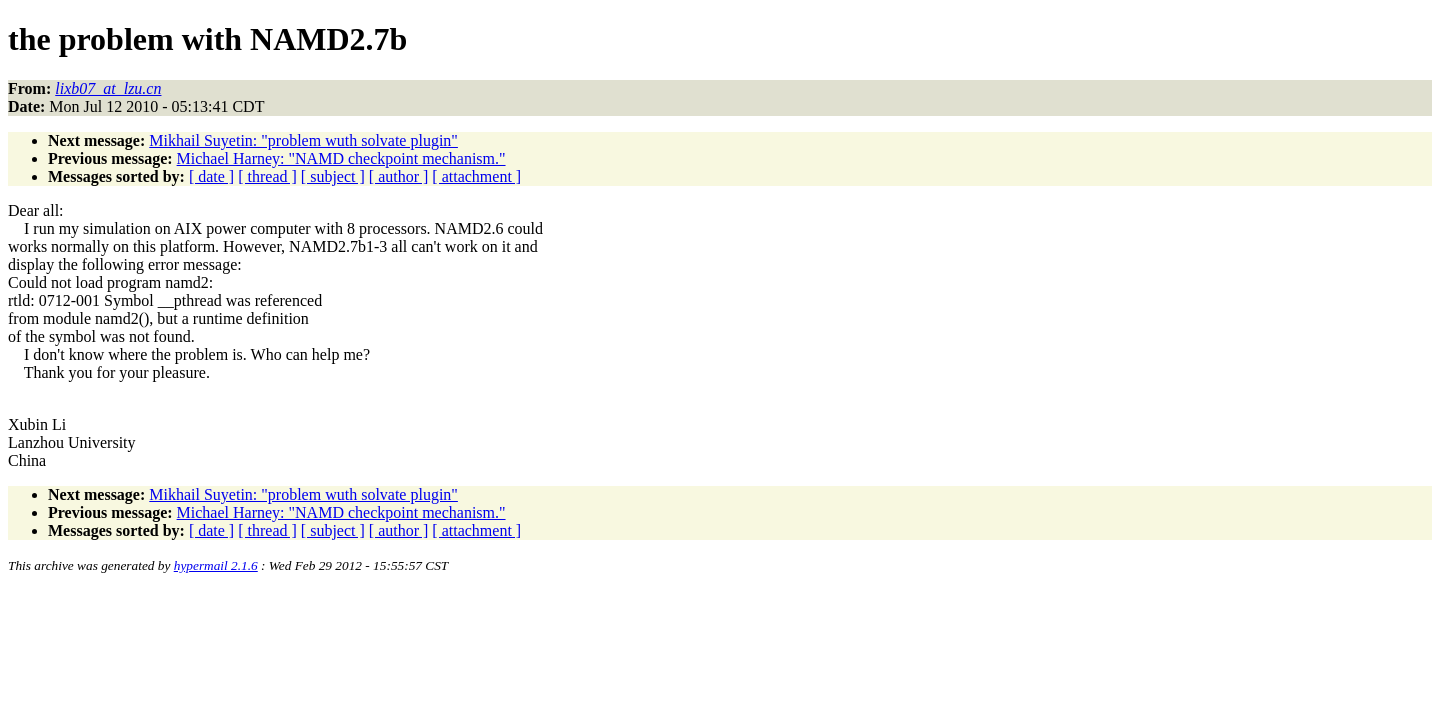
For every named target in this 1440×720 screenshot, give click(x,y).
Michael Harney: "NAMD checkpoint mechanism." (341, 158)
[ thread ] (267, 176)
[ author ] (399, 176)
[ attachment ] (476, 176)
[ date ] (211, 176)
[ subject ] (333, 176)
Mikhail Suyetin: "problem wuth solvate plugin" (303, 140)
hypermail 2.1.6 (216, 565)
